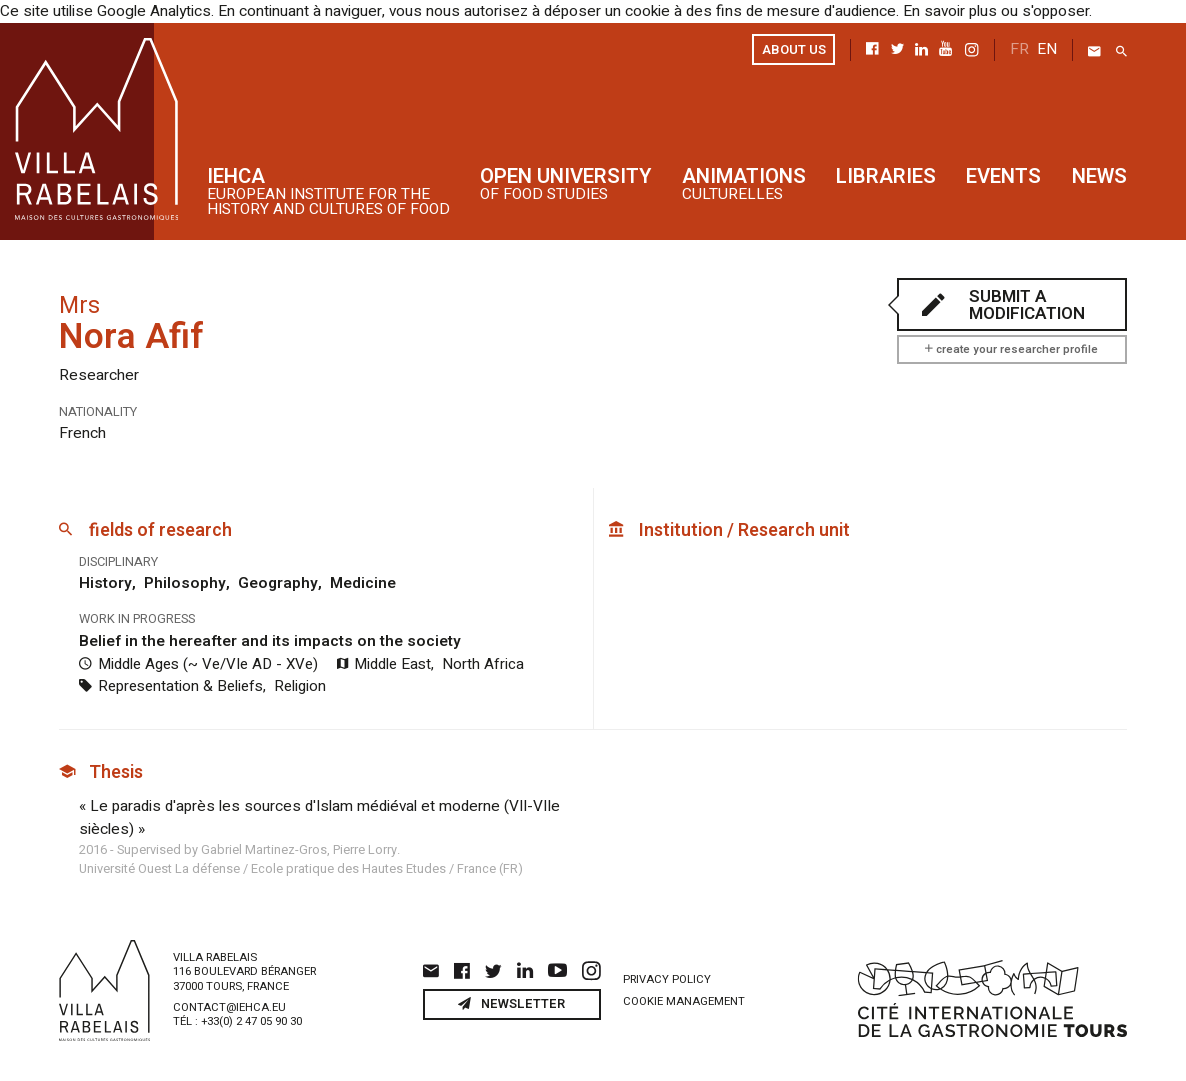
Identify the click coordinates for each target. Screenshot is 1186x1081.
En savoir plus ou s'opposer (965, 11)
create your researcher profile (1011, 348)
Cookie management (684, 996)
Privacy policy (667, 973)
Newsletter (512, 999)
